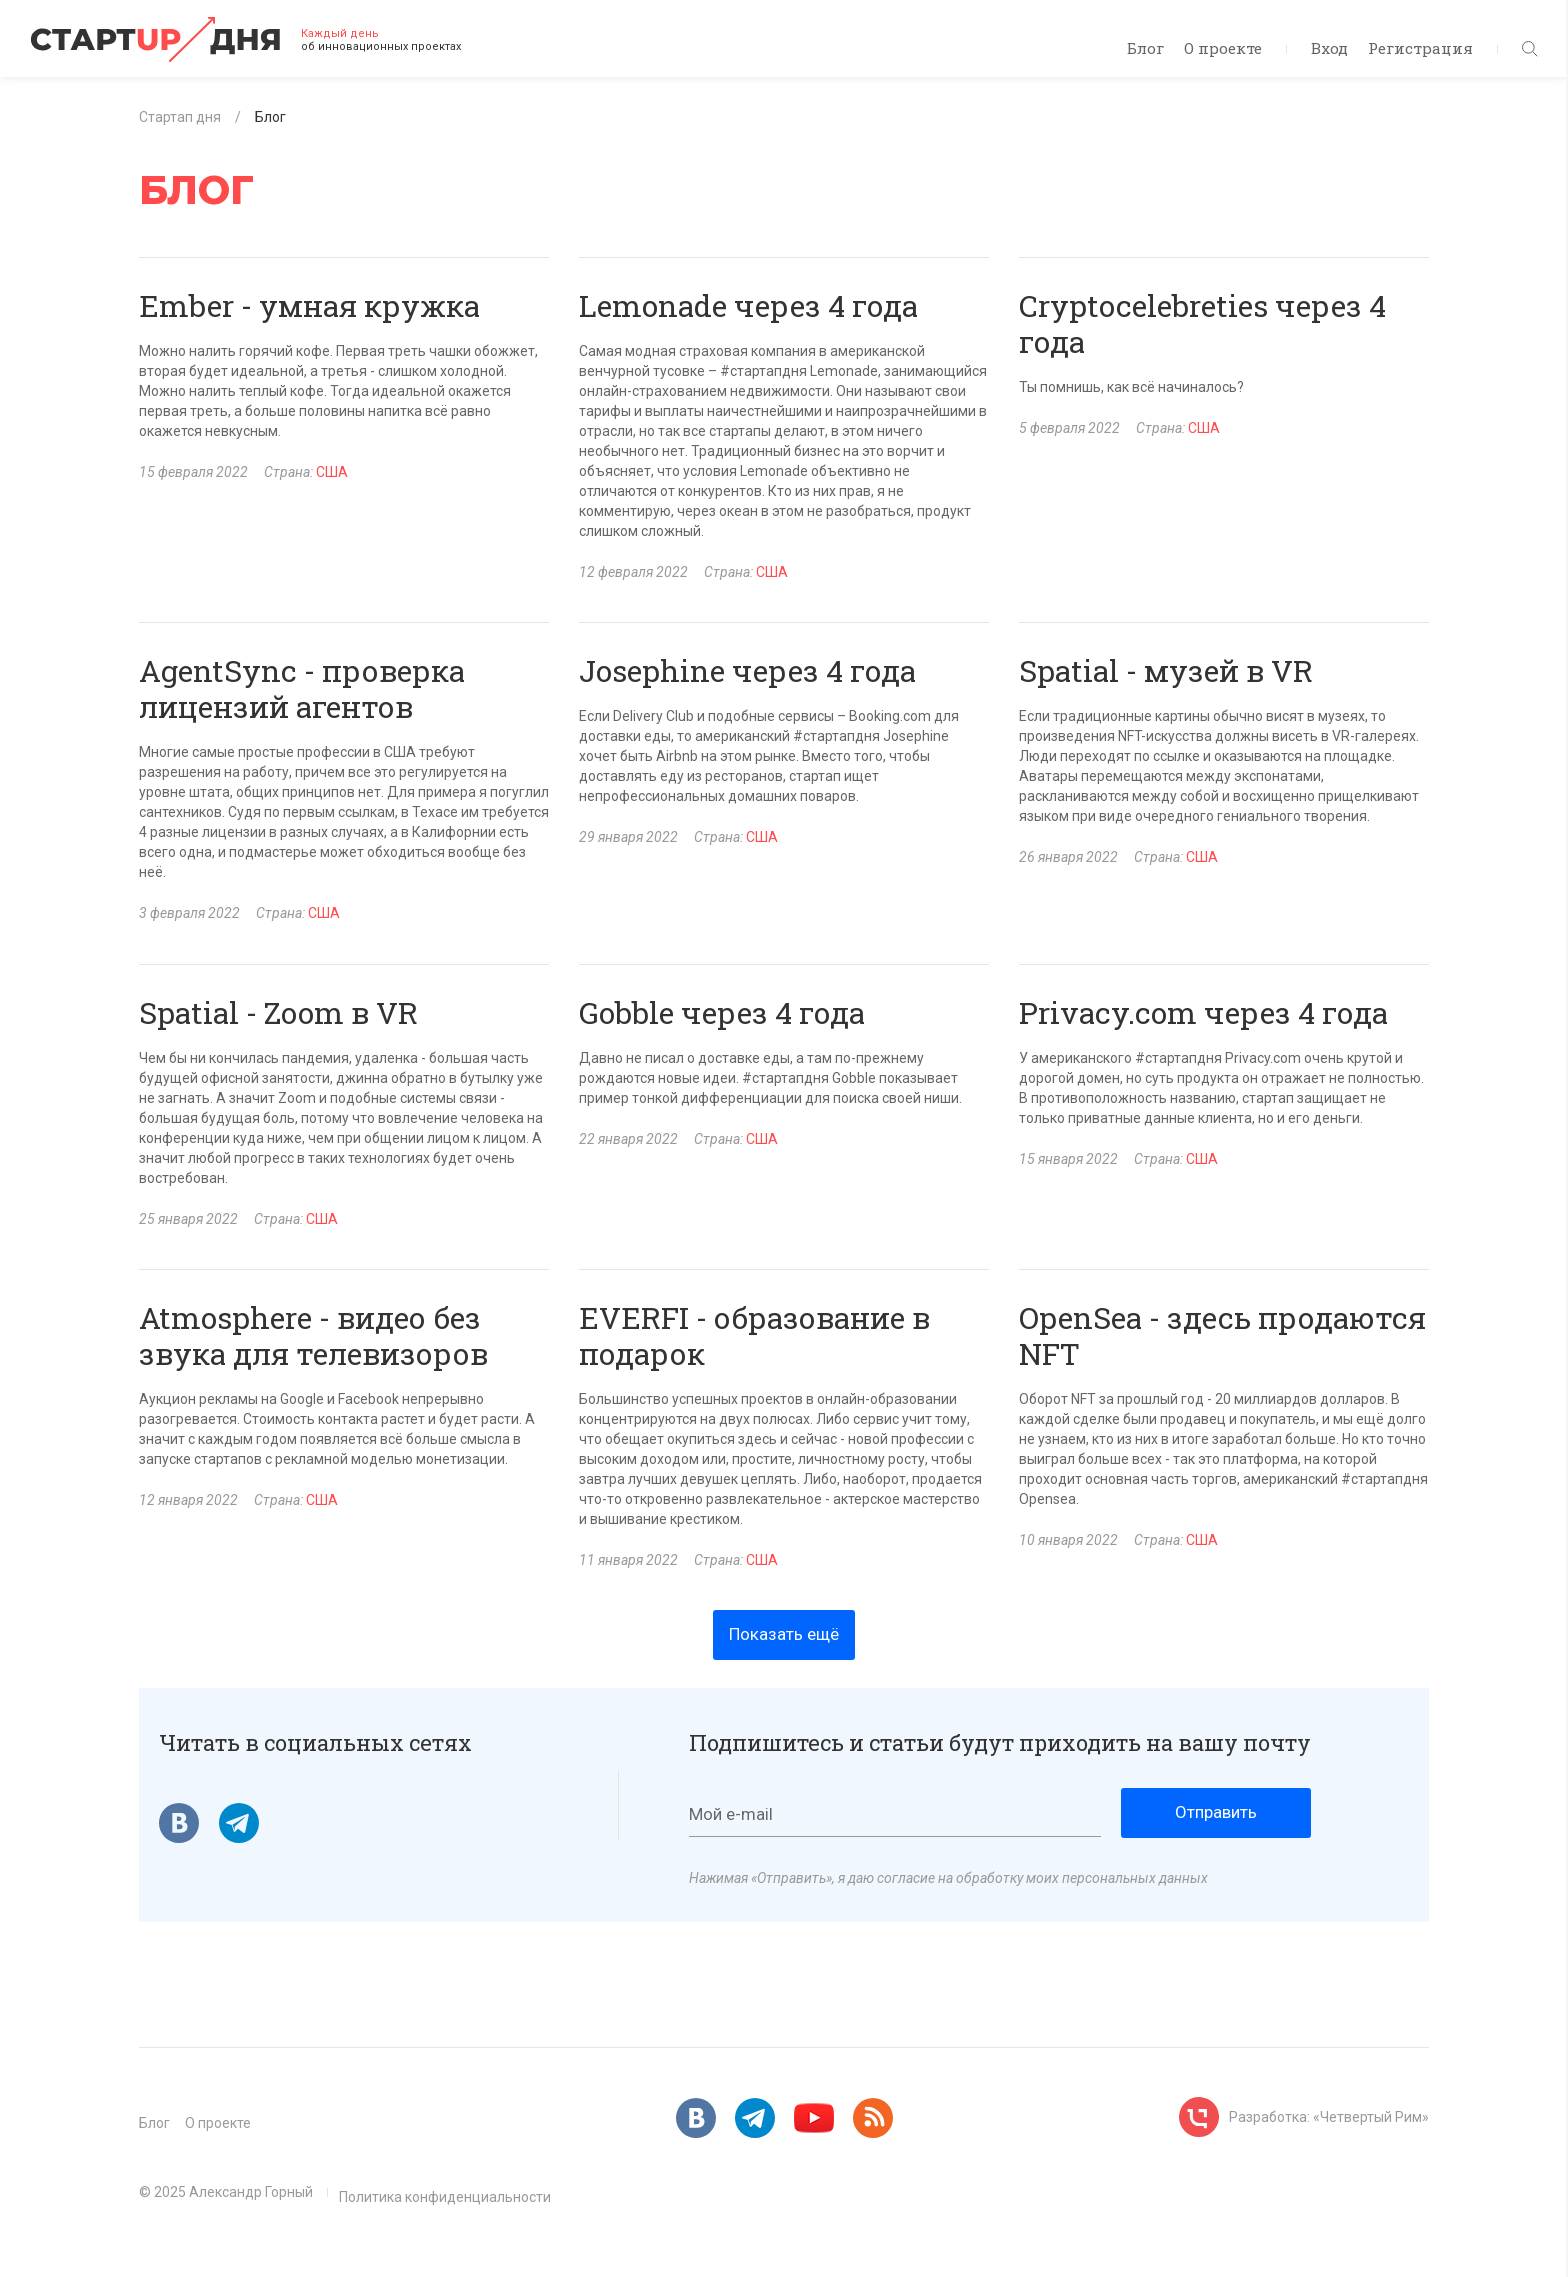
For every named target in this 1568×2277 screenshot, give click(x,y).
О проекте (1223, 48)
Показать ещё (784, 1634)
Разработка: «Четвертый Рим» (1329, 2117)
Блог (1145, 48)
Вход (1329, 48)
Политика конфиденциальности (445, 2197)
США (332, 472)
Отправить (1216, 1812)
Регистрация (1420, 48)
